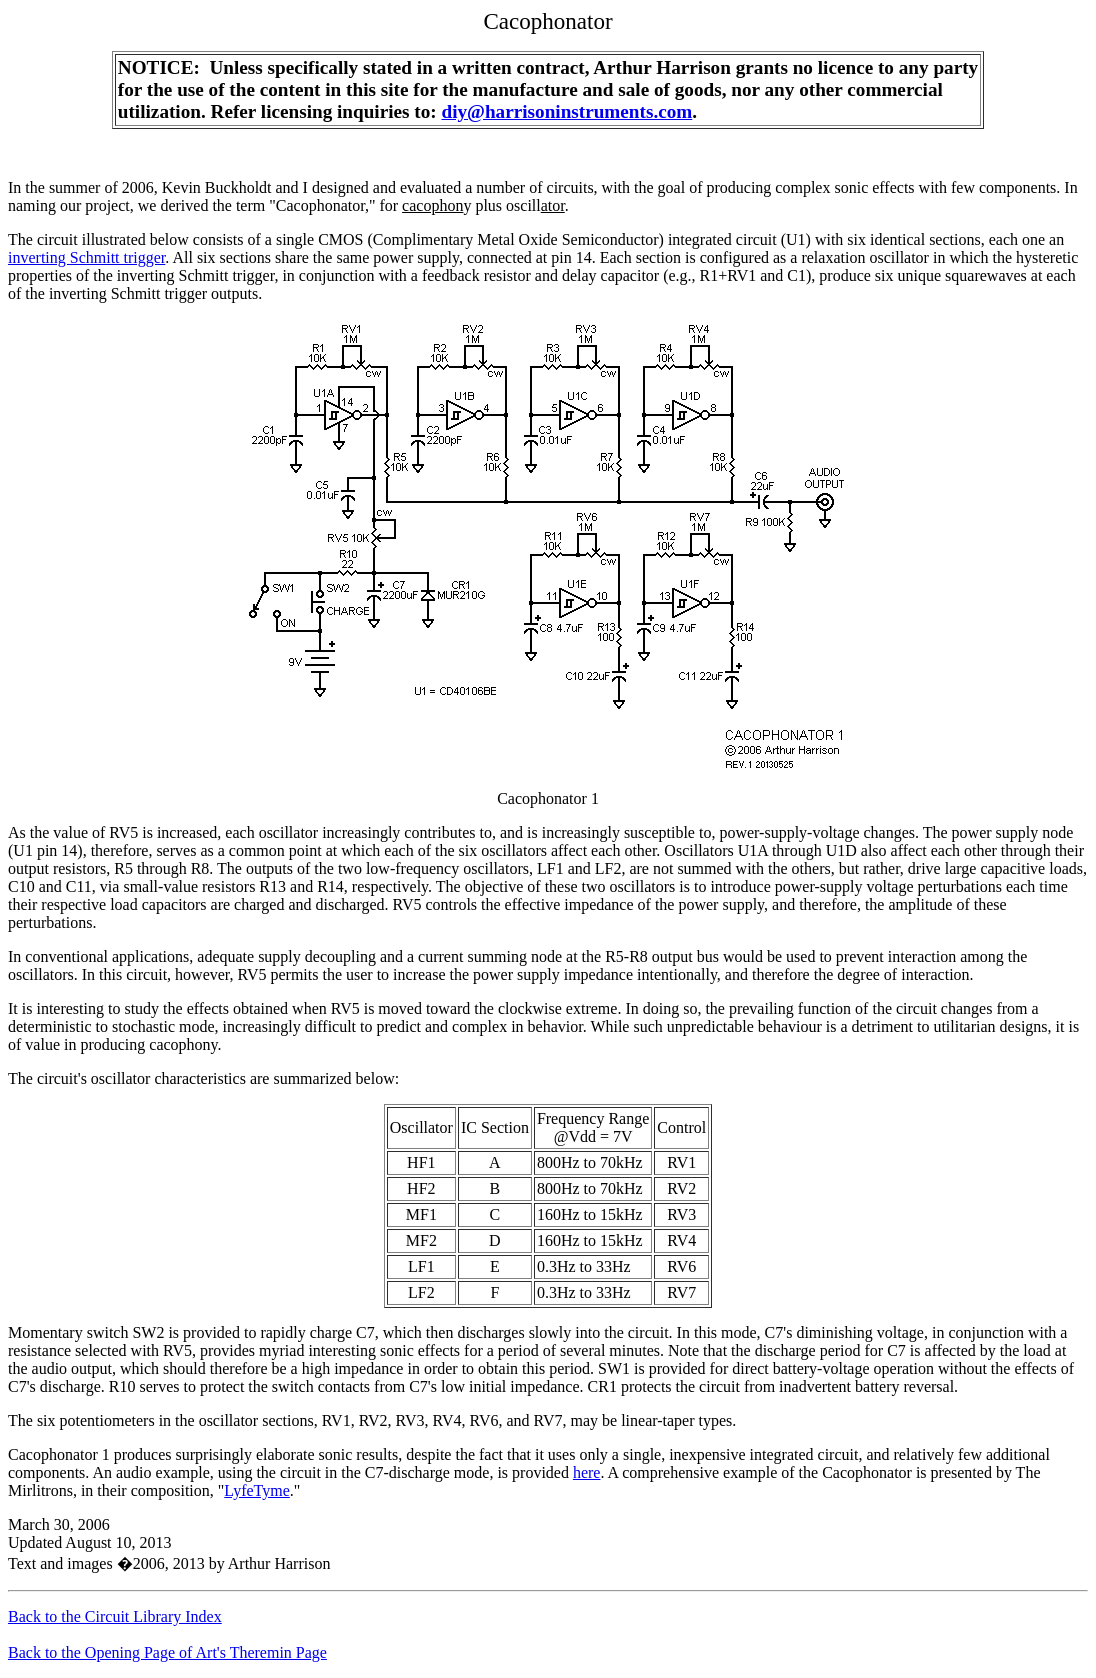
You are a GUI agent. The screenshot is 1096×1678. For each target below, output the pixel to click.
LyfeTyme (257, 1490)
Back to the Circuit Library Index (115, 1616)
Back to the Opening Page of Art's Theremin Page (167, 1652)
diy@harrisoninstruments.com (567, 111)
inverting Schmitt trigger (86, 257)
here (587, 1472)
